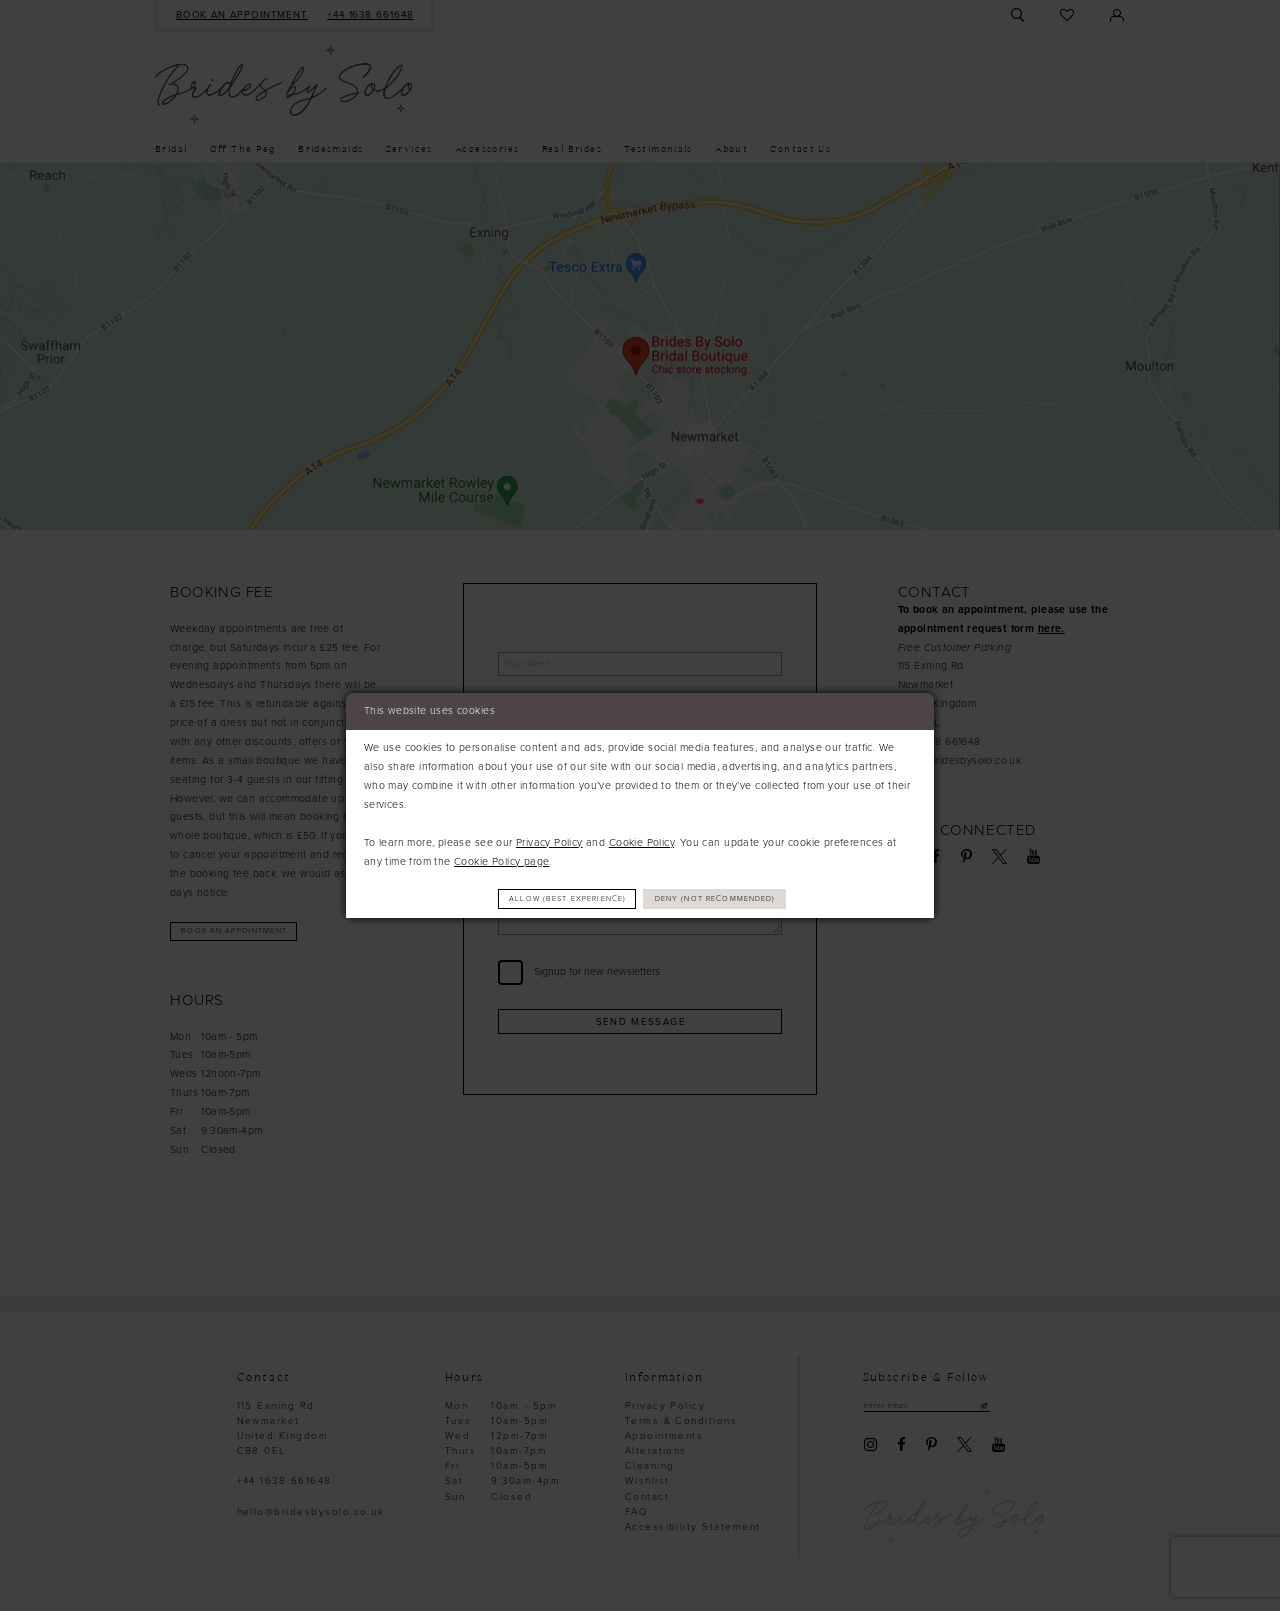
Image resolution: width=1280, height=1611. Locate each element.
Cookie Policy (641, 840)
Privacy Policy (549, 840)
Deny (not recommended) (731, 898)
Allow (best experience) (554, 898)
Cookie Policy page (501, 859)
